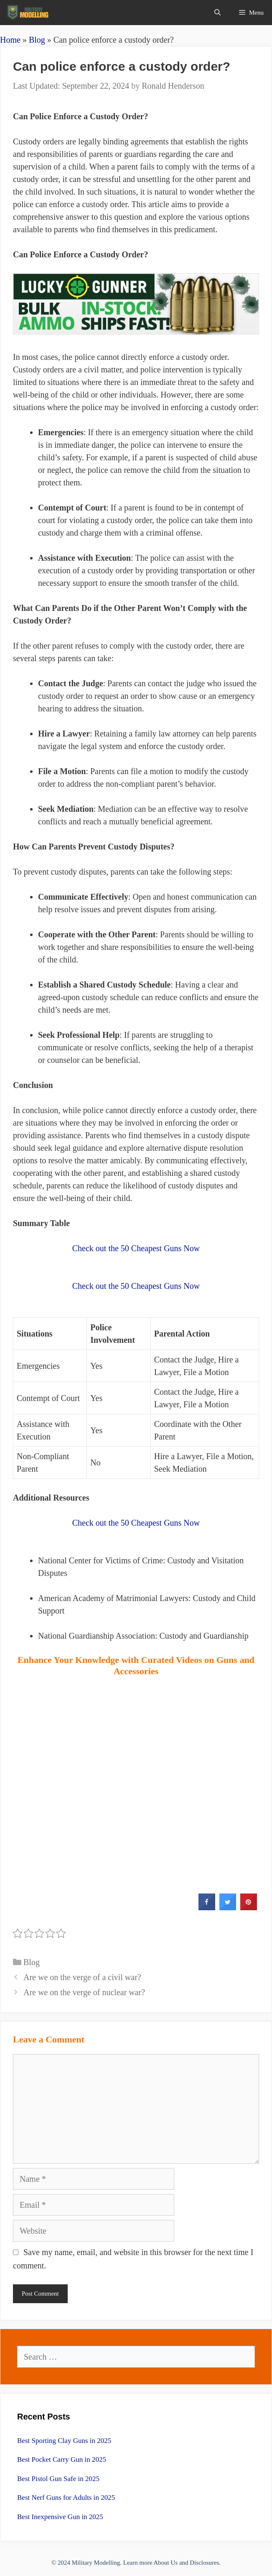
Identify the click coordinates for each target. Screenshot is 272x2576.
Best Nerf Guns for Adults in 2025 (66, 2498)
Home (10, 39)
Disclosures (204, 2562)
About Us (165, 2562)
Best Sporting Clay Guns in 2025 (64, 2441)
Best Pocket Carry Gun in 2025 (61, 2459)
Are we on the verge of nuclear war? (84, 1992)
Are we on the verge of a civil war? (82, 1977)
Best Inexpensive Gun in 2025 (60, 2517)
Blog (37, 39)
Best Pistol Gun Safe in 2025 (58, 2479)
